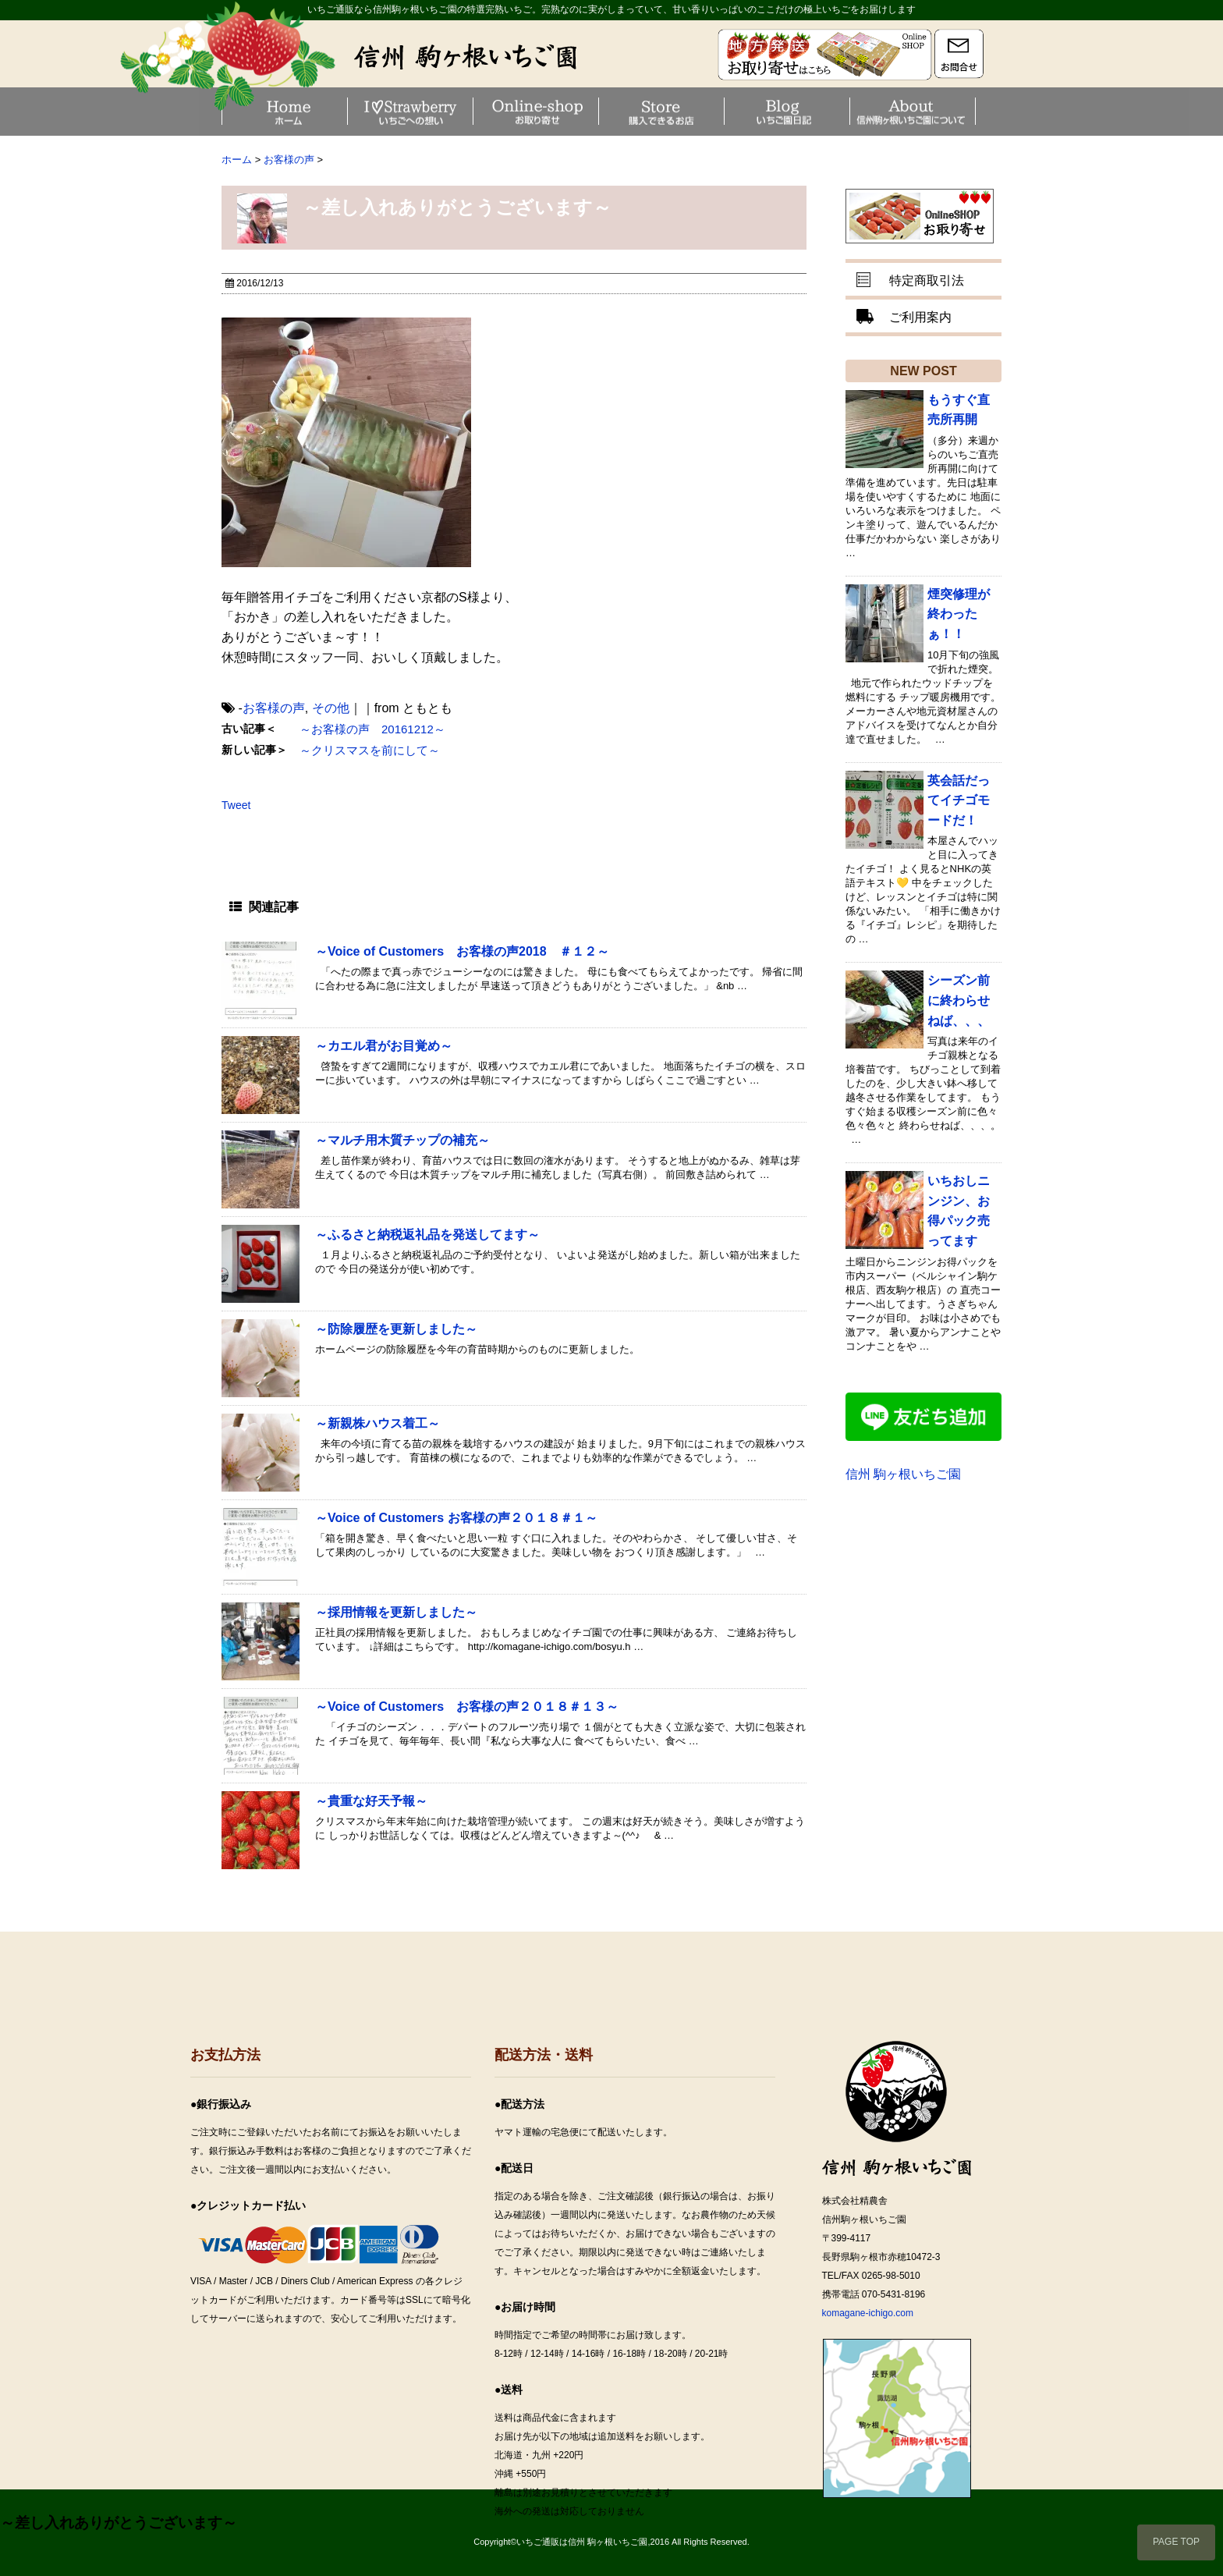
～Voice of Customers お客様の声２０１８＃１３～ (467, 1706)
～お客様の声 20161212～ (372, 729)
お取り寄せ (596, 111)
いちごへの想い (471, 111)
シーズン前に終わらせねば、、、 (958, 1000)
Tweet (236, 805)
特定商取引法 (926, 280)
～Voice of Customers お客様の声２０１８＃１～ (456, 1517)
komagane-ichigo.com (867, 2313)
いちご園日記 (847, 111)
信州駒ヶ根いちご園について (973, 111)
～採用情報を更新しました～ (396, 1612)
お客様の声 (274, 708)
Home (345, 111)
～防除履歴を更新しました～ (396, 1329)
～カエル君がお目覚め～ (383, 1045)
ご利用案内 (920, 317)
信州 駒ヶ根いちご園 (903, 1474)
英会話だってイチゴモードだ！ (958, 800)
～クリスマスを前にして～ (370, 750)
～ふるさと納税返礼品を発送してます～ (427, 1234)
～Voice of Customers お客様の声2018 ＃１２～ (462, 951)
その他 (330, 708)
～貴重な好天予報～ (371, 1801)
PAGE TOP (1176, 2541)
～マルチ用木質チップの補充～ (402, 1140)
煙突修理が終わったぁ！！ (958, 613)
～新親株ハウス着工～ (377, 1423)
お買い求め (722, 111)
